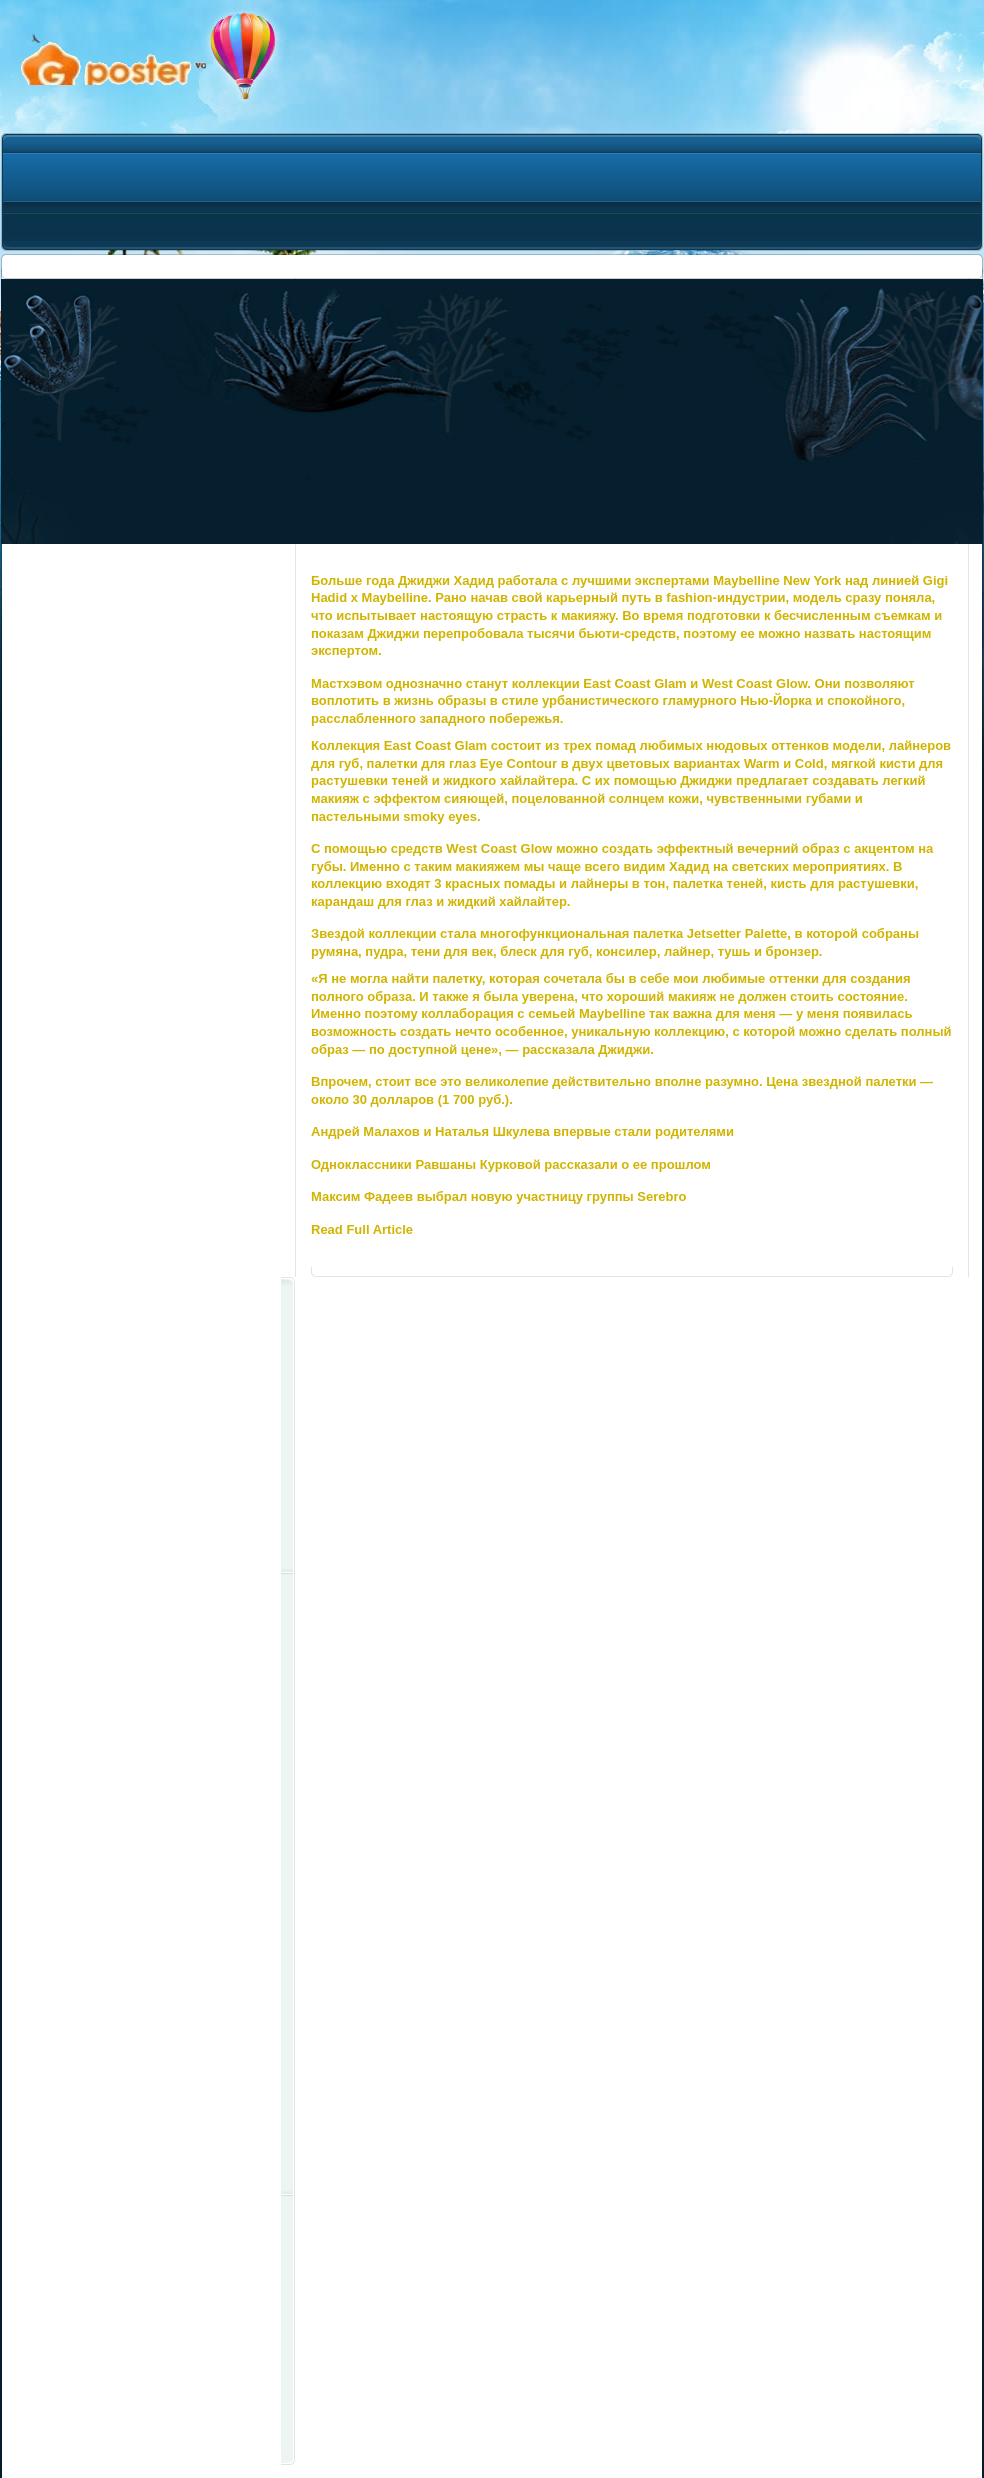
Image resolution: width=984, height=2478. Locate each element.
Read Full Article (362, 1229)
